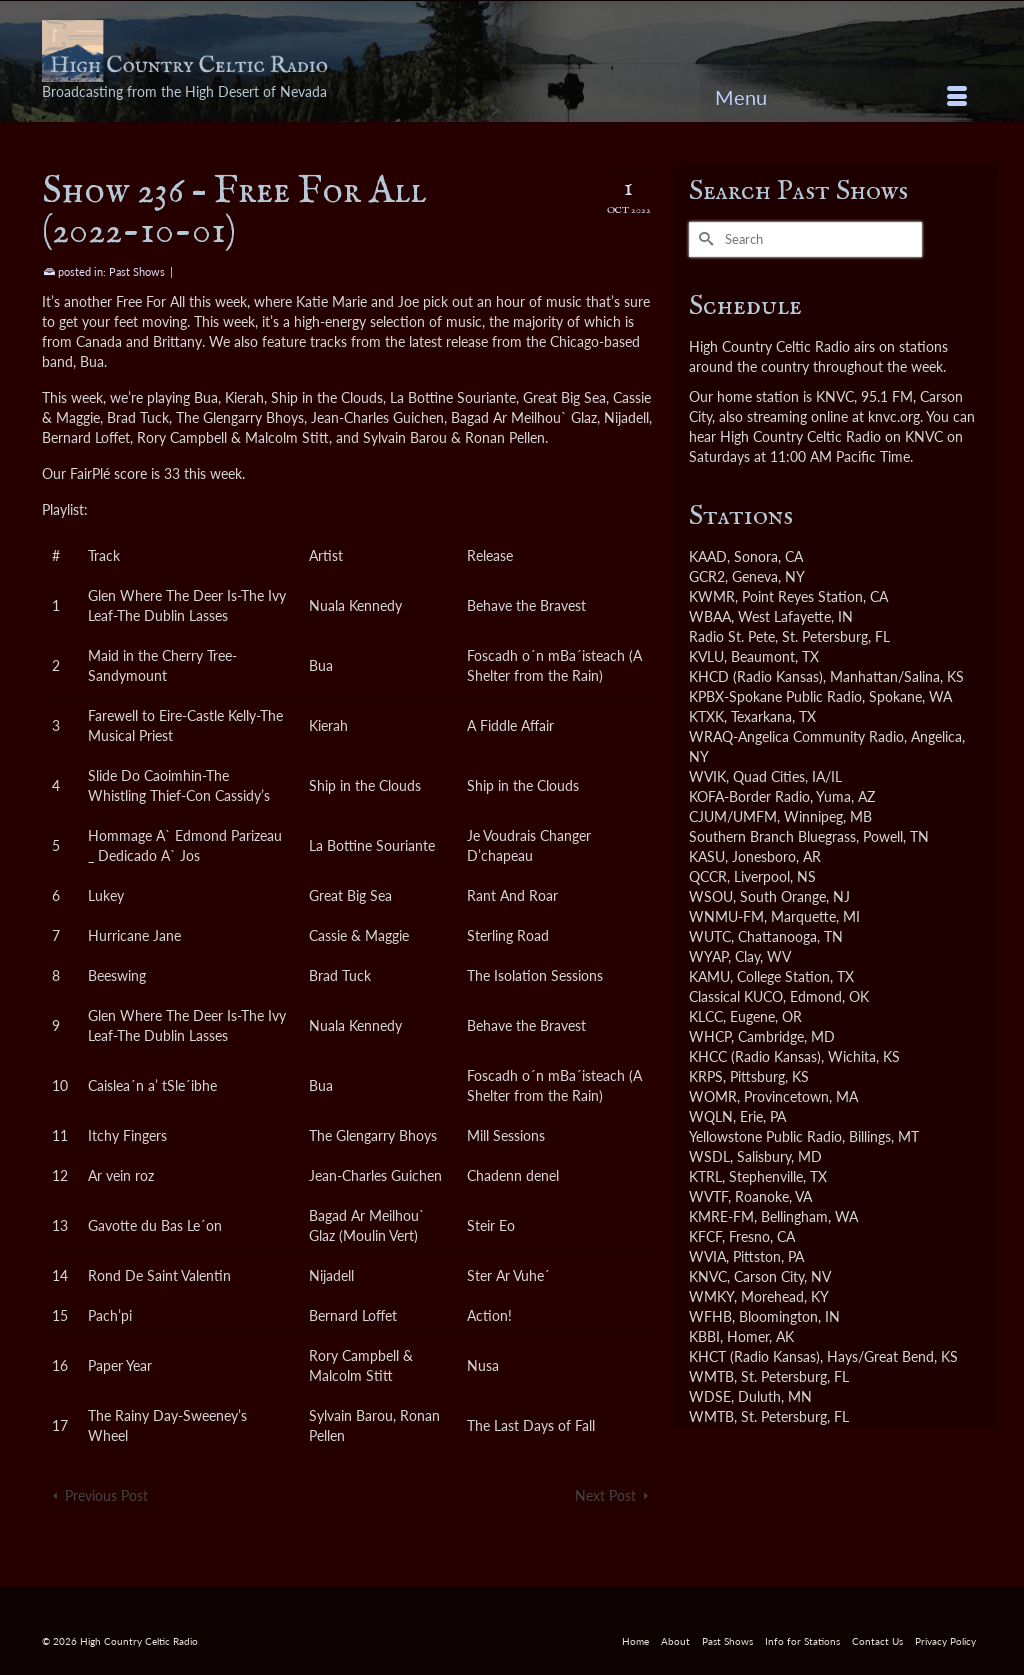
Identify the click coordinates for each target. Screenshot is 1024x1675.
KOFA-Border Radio (749, 796)
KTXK (706, 716)
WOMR (713, 1096)
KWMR (712, 596)
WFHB (710, 1316)
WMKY (711, 1296)
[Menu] (841, 97)
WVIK (707, 776)
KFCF (705, 1236)
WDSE (710, 1396)
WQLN (711, 1116)
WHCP (710, 1036)
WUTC (710, 936)
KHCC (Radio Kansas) (755, 1056)
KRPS (706, 1076)
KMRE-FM (721, 1216)
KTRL (705, 1176)
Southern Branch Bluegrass (772, 836)
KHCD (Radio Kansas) (756, 676)
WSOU (711, 896)
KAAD (708, 556)
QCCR (708, 876)
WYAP (708, 956)
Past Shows (137, 271)
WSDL (709, 1156)
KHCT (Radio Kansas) (754, 1356)
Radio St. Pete (732, 636)
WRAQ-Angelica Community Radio (796, 736)
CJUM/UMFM (733, 816)
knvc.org (894, 416)
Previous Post (106, 1495)
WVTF (708, 1196)
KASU (707, 856)
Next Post (605, 1495)
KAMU (709, 976)
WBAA (710, 616)
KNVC (708, 1276)
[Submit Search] (704, 239)
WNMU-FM (726, 916)
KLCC (706, 1016)
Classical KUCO (736, 996)
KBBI (704, 1336)
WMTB (711, 1376)
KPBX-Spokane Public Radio (775, 696)
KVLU (706, 656)
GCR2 (707, 576)
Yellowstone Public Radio (765, 1136)
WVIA (707, 1256)
